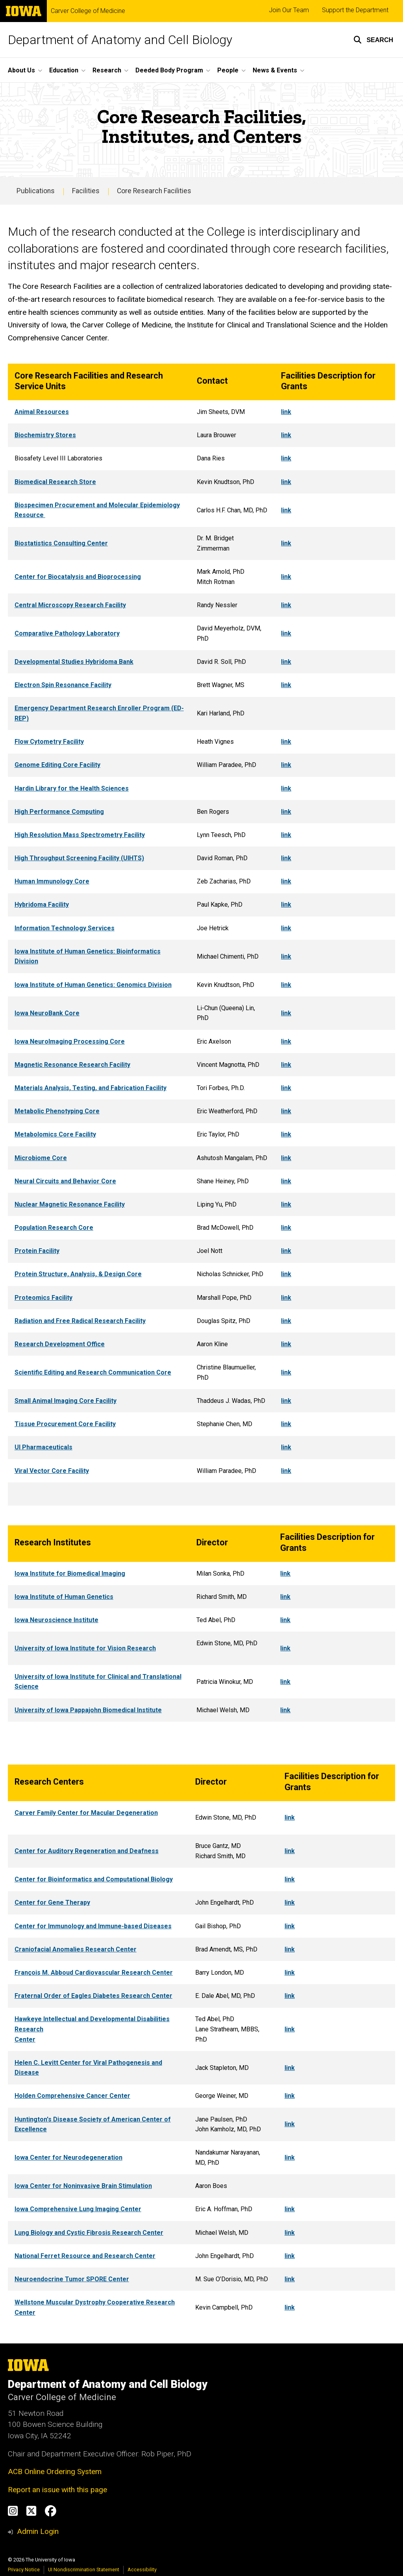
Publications (36, 191)
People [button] (227, 70)
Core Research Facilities (154, 191)
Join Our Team (289, 10)
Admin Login (38, 2531)
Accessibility (142, 2569)
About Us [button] (21, 70)
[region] (201, 935)
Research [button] (106, 70)
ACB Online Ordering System (55, 2471)
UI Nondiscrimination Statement (83, 2569)
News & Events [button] (275, 70)
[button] (373, 39)
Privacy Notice (24, 2569)
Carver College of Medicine (88, 11)
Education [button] (63, 70)
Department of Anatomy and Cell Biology (120, 39)
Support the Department (355, 10)
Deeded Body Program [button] (169, 70)
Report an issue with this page (57, 2489)
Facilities (86, 191)
